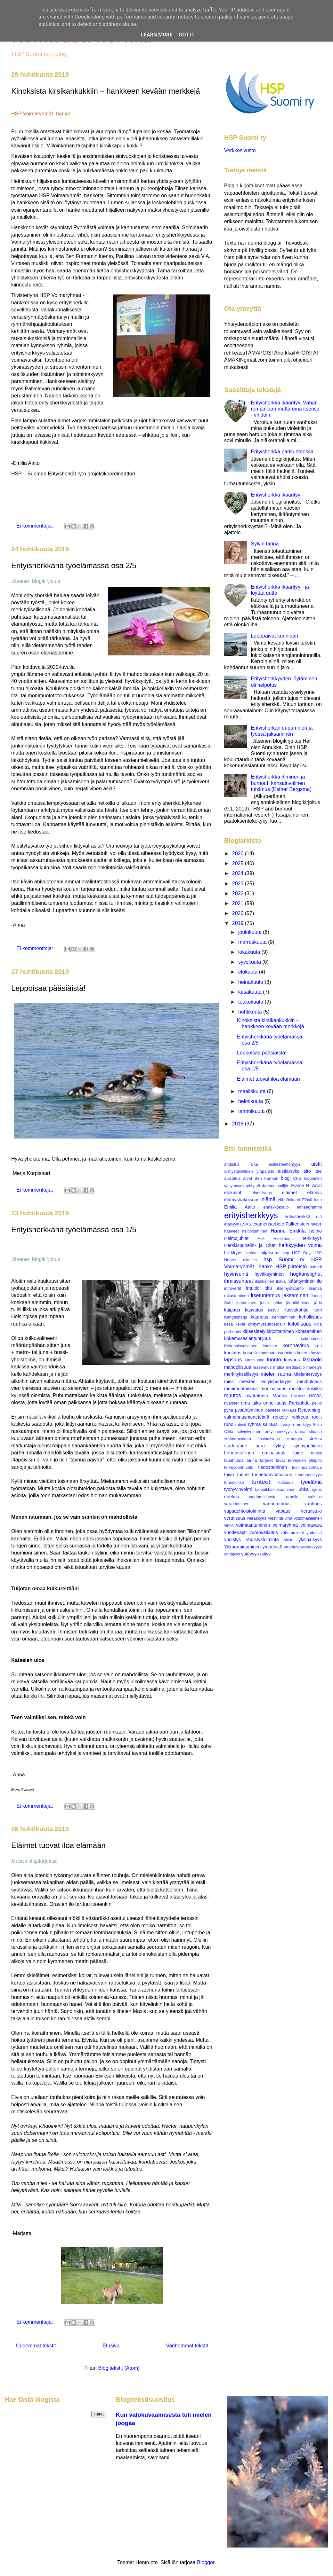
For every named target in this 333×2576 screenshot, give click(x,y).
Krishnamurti (265, 1353)
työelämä (311, 1482)
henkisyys (312, 1238)
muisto (296, 1388)
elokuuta (248, 972)
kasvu (273, 1310)
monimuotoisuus (241, 1388)
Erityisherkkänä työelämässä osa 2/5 (73, 565)
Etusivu (110, 2345)
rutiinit (240, 1424)
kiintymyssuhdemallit (266, 1324)
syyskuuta (250, 962)
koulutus (232, 1352)
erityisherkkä (298, 1216)
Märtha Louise (288, 1395)
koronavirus (295, 1345)
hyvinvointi (236, 1274)
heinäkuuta (251, 982)
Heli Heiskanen (275, 1238)
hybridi (316, 1267)
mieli (229, 1381)
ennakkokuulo (276, 1207)
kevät (240, 1324)
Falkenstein (297, 1223)
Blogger (205, 2562)
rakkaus (289, 1410)
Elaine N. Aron (306, 1185)
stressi (315, 1438)
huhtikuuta (250, 1011)
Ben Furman (267, 1178)
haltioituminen (254, 1231)
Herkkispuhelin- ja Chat (249, 1245)
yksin (288, 1539)
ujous (317, 1489)
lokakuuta (250, 952)
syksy (279, 1445)
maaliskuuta (252, 1091)
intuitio (253, 1288)
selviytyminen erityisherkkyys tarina (271, 1431)
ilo (319, 1281)
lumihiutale (254, 1360)
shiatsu (315, 1431)
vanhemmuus (276, 1503)
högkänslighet (306, 1274)
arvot (247, 1178)
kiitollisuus (300, 1324)
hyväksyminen (269, 1274)
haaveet (231, 1231)
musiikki (313, 1388)
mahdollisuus (237, 1367)
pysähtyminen (249, 1410)
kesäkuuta (250, 992)
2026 (238, 853)
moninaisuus (273, 1388)
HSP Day (301, 1252)
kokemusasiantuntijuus (247, 1338)
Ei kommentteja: (35, 526)
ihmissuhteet (238, 1281)
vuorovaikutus (263, 1532)
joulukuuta (250, 932)
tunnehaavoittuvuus (272, 1474)
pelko (317, 1403)
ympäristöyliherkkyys (303, 1547)
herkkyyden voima (300, 1245)
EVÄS (245, 1224)
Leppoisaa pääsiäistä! (48, 988)
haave (316, 1224)
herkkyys (233, 1252)
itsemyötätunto (290, 1288)
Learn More (156, 35)
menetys (314, 1367)
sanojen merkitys (295, 1424)
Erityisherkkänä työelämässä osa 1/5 (73, 1229)
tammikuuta (252, 1111)
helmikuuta (251, 1101)
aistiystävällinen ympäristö (249, 1171)
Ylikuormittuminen (242, 1546)
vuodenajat (235, 1532)
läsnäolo (312, 1359)
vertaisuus (234, 1518)
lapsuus (233, 1359)
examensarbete (268, 1223)
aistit (316, 1164)
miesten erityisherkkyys (266, 1381)
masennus (262, 1367)
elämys (314, 1192)
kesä (228, 1324)
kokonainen (311, 1338)
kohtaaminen (309, 1331)
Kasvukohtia (295, 1309)
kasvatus (254, 1309)
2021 (238, 903)
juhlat (277, 1302)
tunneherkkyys (309, 1474)
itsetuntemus (265, 1295)
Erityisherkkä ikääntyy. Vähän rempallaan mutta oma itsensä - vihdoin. (285, 409)
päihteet (272, 1410)
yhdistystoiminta (262, 1539)
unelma (231, 1496)
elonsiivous (262, 1192)
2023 (238, 883)
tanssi (316, 1453)
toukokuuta (251, 1002)
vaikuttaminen (236, 1503)
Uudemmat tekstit (36, 2345)
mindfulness (309, 1381)
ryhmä (254, 1424)
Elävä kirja (312, 1199)
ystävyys (250, 1553)
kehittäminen (284, 1317)
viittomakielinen (308, 1518)
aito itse (313, 1171)
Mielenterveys (307, 1374)
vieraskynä (256, 1518)
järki (318, 1302)
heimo (315, 1230)
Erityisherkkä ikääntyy (275, 494)
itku (268, 1288)
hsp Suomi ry (284, 1259)
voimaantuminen (253, 1525)
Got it (186, 35)
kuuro (302, 1353)
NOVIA (315, 1395)
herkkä (251, 1252)
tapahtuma (233, 1460)
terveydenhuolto (238, 1467)
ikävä (281, 1281)
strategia (294, 1439)
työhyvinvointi (238, 1489)
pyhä (228, 1410)
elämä (269, 1199)
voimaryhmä (285, 1525)
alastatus (232, 1178)
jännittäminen (298, 1302)
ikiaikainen (264, 1281)
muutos (232, 1395)
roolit (317, 1417)
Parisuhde (299, 1402)
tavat (280, 1460)
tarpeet (266, 1460)
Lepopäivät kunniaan (274, 635)
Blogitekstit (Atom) (119, 2368)
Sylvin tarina (265, 543)
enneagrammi (309, 1207)
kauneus (259, 1316)
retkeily (280, 1417)
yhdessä (314, 1532)
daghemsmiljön (275, 1185)
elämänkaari (289, 1199)
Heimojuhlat (236, 1238)
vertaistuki (311, 1511)
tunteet (260, 1481)
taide (298, 1452)
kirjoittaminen (280, 1331)
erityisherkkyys (251, 1215)
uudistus (314, 1496)
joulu (264, 1302)
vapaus (283, 1511)
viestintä (275, 1518)
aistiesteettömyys (284, 1164)
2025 (238, 863)
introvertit (232, 1288)
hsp (285, 1252)
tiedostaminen (272, 1467)
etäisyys (231, 1224)
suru (260, 1445)
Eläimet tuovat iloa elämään (58, 1845)
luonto (274, 1359)
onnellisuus (274, 1402)
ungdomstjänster (263, 1496)
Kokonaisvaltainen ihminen (250, 1345)
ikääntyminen (301, 1281)
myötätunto (256, 1395)
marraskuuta (253, 942)
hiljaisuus (270, 1252)
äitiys (265, 1553)
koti (318, 1345)
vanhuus (313, 1503)
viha (288, 1518)
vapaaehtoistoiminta (244, 1511)
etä (319, 1216)
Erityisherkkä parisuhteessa (282, 451)
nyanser (231, 1403)
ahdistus (232, 1164)
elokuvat (232, 1192)
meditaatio (295, 1367)
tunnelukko (234, 1482)
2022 (238, 893)
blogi (285, 1178)
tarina (252, 1460)
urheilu (292, 1496)
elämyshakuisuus (241, 1199)
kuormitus (287, 1353)
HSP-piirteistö (291, 1266)
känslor (315, 1353)
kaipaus (232, 1309)
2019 (238, 923)
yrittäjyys (232, 1554)
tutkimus (286, 1482)
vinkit (228, 1525)
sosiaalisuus (268, 1439)
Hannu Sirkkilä (288, 1230)
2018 (238, 1123)
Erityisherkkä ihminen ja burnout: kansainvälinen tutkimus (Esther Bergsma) (281, 783)
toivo (229, 1474)
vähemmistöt (292, 1532)
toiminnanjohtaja (307, 1467)
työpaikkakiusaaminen (275, 1489)
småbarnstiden (237, 1439)
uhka (304, 1489)
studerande (235, 1445)
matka (278, 1367)
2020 (238, 913)
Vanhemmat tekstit (187, 2345)
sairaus (270, 1424)
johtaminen (246, 1302)
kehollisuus (310, 1316)
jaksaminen (295, 1295)
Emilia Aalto (239, 1207)
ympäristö (272, 1546)
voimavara (311, 1525)
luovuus (292, 1359)
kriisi (247, 1352)
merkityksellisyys (241, 1374)
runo (228, 1424)
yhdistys (232, 1539)
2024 (238, 873)
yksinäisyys (310, 1539)
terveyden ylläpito (305, 1460)
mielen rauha (276, 1374)
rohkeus (300, 1417)
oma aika (251, 1402)
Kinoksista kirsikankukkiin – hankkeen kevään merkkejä (105, 91)
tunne (243, 1474)
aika (254, 1164)
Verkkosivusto (240, 150)
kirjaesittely (253, 1331)
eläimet (289, 1192)
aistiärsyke (289, 1171)
